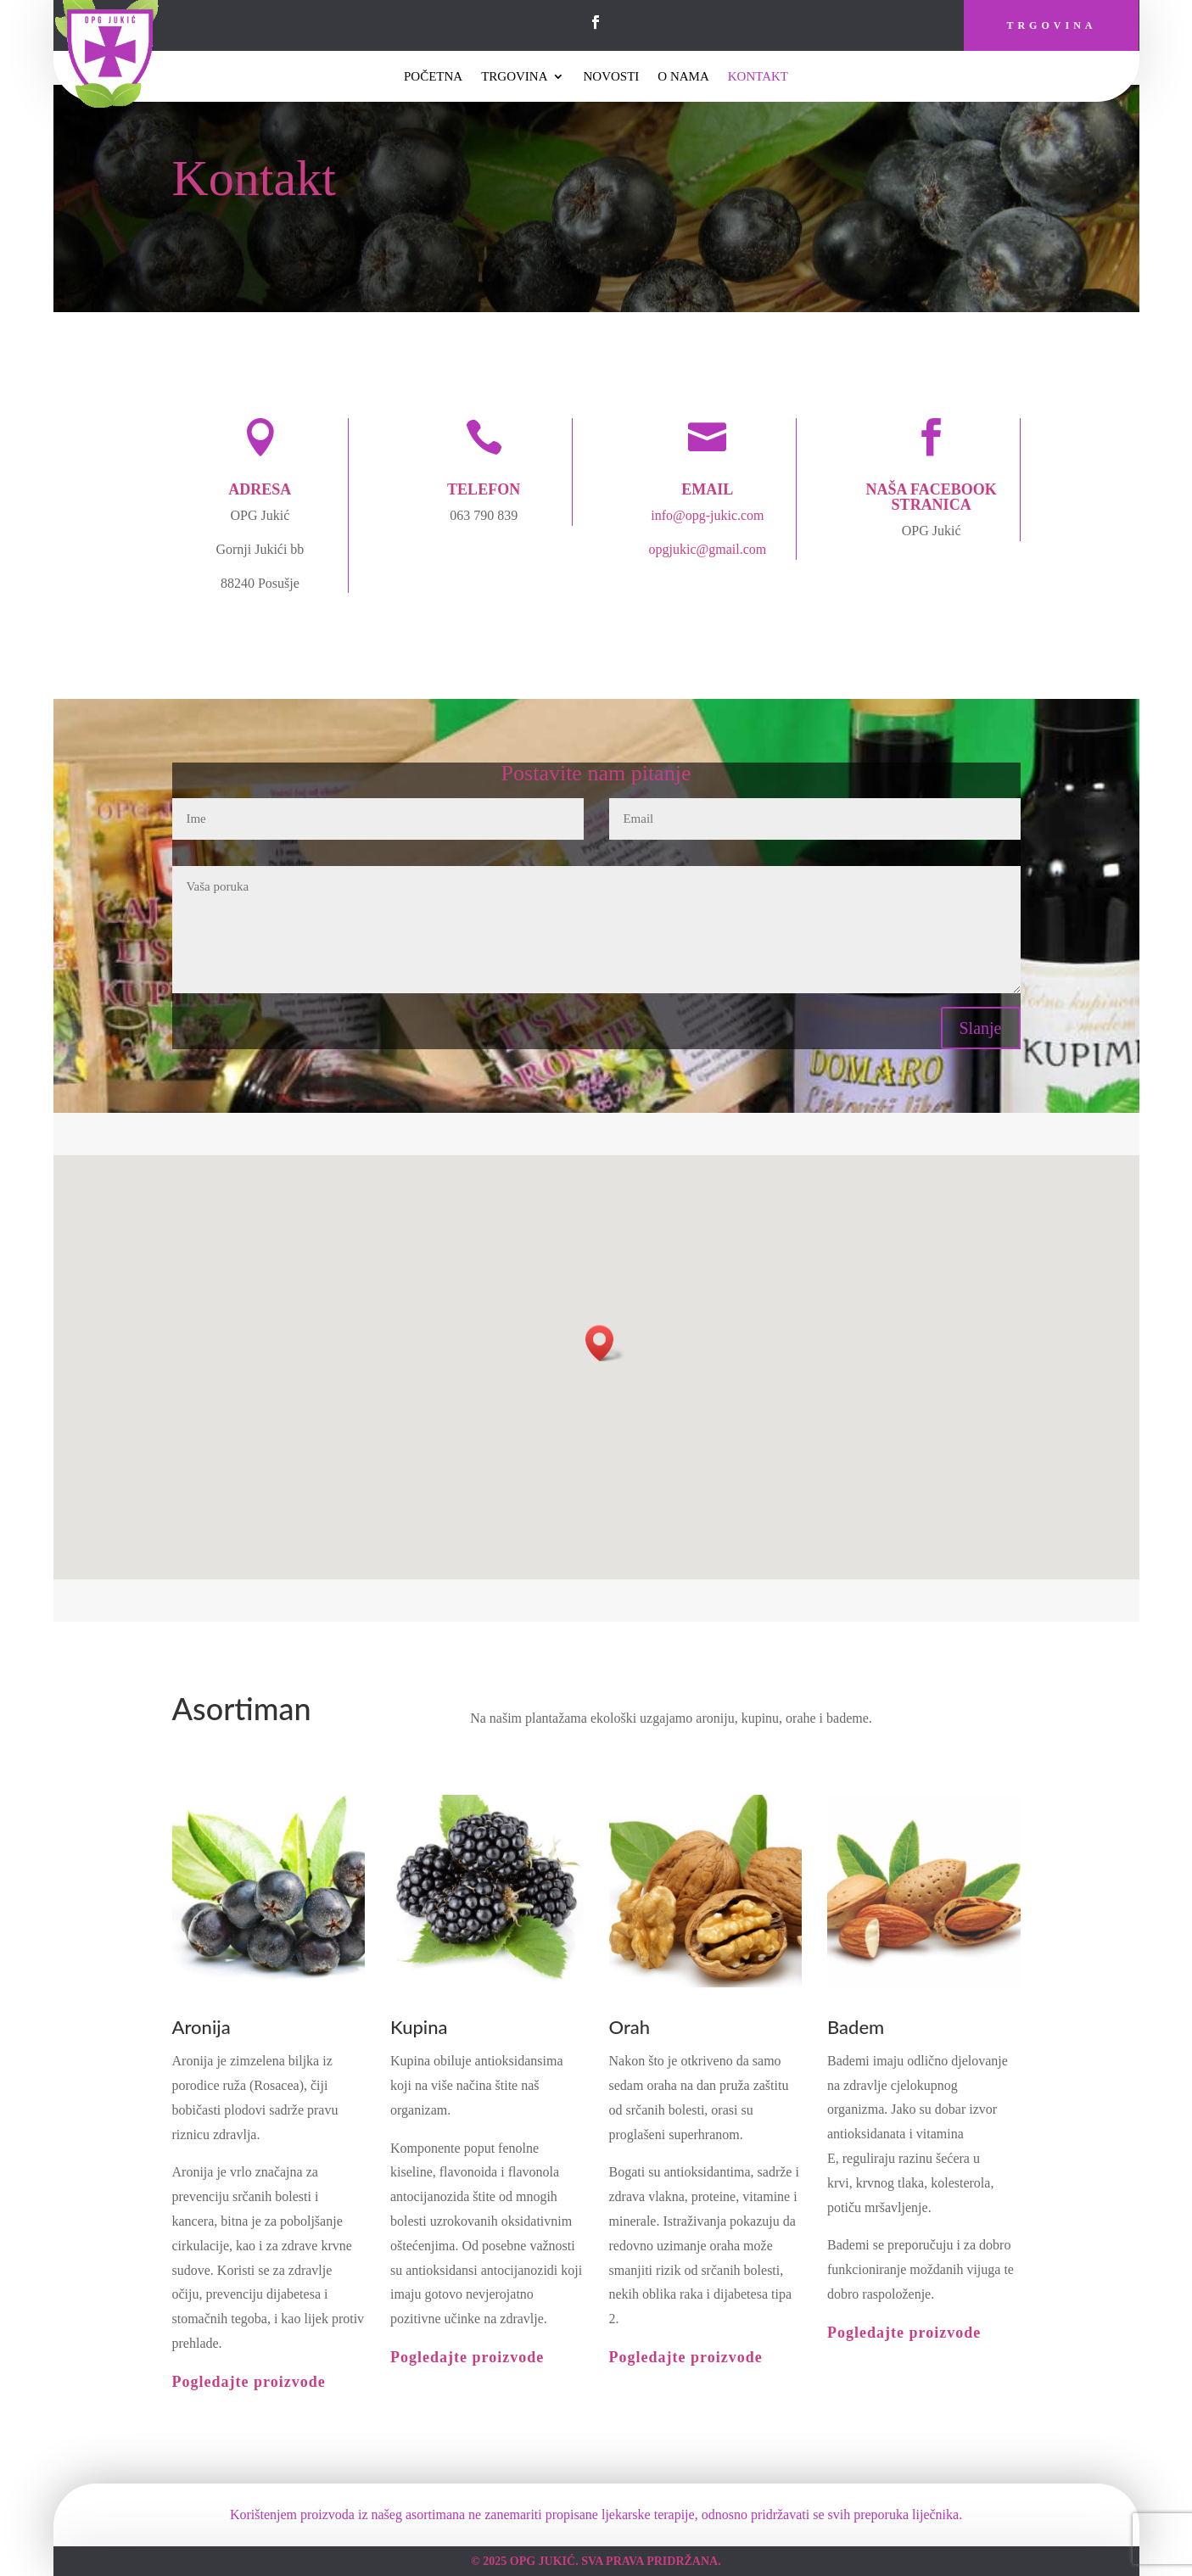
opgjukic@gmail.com (708, 549)
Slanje (981, 1028)
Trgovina (1051, 25)
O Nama (683, 76)
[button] (604, 1343)
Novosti (611, 76)
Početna (433, 76)
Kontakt (758, 76)
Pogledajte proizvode (249, 2381)
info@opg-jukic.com (707, 515)
